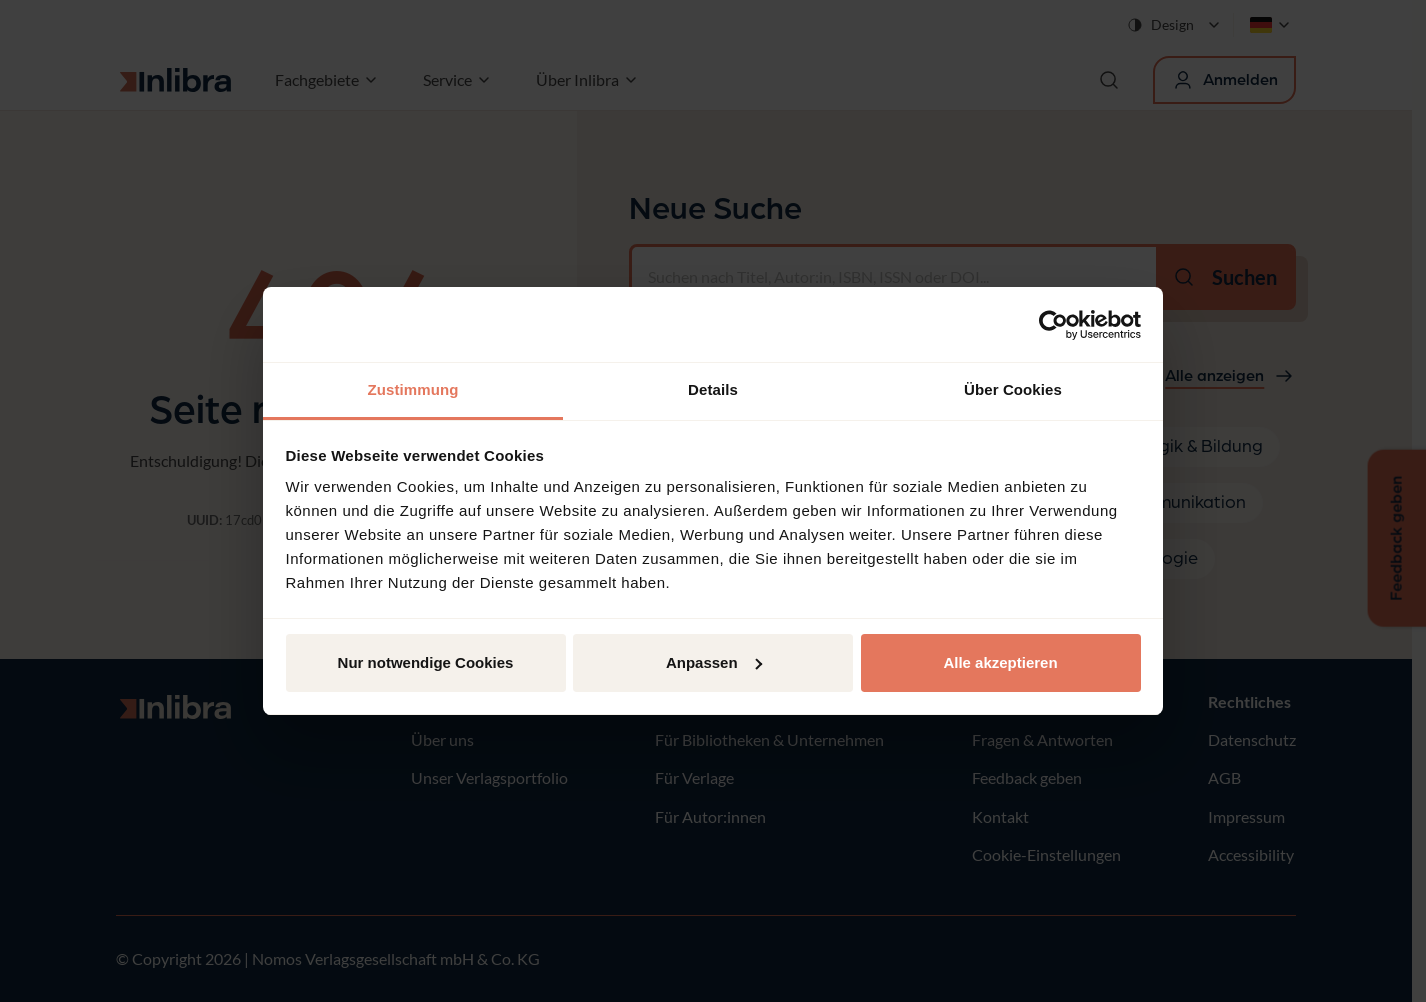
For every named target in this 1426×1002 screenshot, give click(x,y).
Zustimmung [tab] (413, 389)
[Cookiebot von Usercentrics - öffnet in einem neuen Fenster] (1053, 325)
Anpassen (714, 662)
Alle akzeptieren (1000, 662)
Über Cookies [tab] (1013, 389)
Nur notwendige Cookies (426, 662)
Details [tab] (713, 389)
